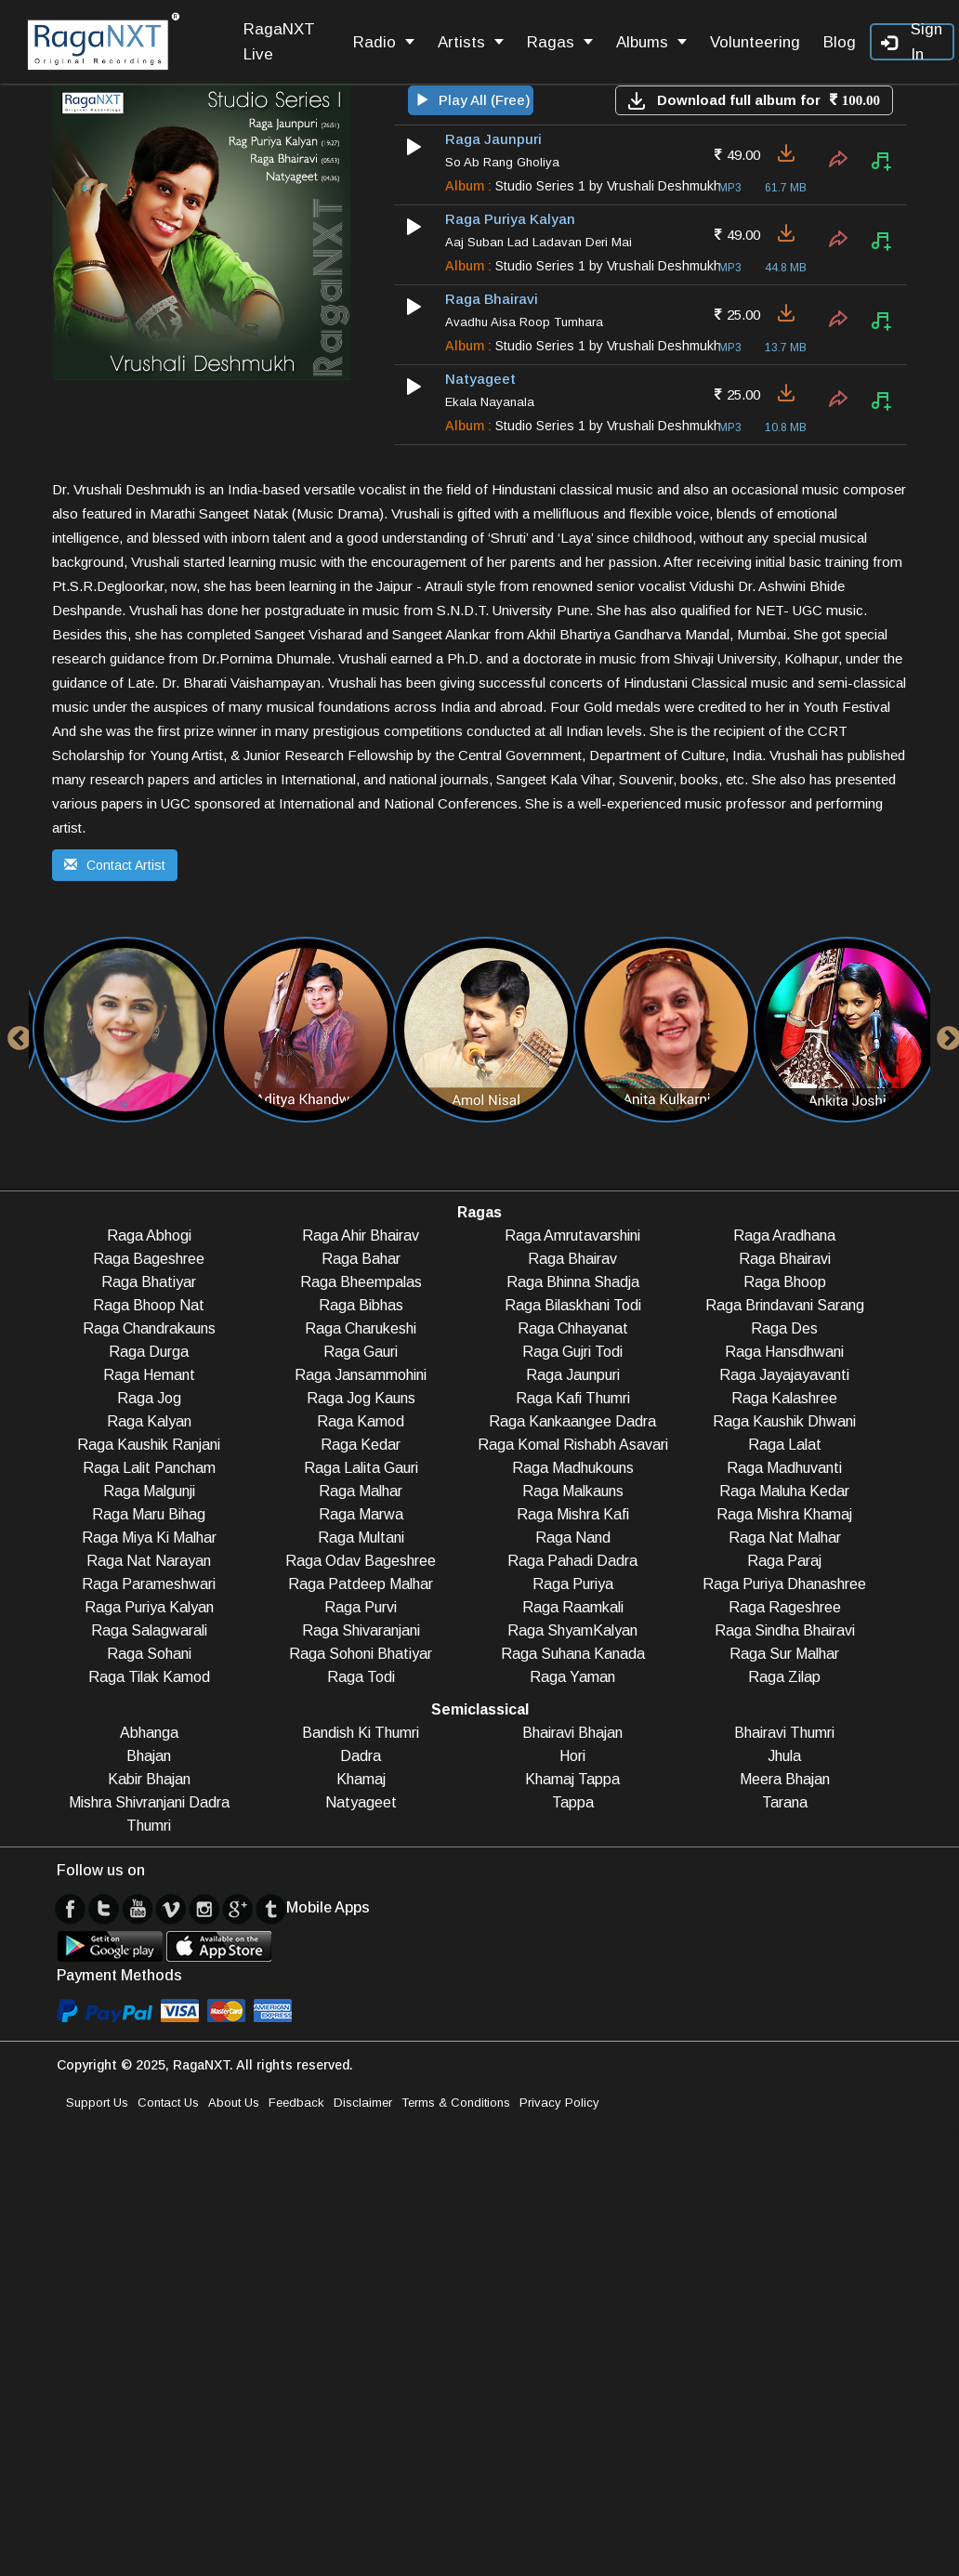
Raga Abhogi (149, 1235)
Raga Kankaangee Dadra (572, 1421)
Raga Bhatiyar (148, 1282)
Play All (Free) (473, 100)
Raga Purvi (360, 1607)
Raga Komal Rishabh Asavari (573, 1444)
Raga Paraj (784, 1561)
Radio (383, 42)
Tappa (573, 1802)
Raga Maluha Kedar (784, 1491)
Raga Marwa (361, 1514)
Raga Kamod (360, 1421)
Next (944, 1034)
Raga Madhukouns (573, 1468)
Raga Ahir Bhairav (360, 1235)
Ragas (560, 42)
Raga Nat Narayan (148, 1561)
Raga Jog (149, 1398)
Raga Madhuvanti (784, 1468)
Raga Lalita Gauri (361, 1468)
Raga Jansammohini (361, 1375)
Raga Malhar (360, 1491)
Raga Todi (361, 1677)
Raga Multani (361, 1537)
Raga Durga (149, 1352)
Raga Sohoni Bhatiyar (360, 1654)
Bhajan (148, 1756)
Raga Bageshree (148, 1259)
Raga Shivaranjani (361, 1630)
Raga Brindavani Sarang (784, 1305)
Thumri (148, 1825)
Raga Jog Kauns (361, 1398)
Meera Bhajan (785, 1779)
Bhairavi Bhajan (572, 1733)
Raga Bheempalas (361, 1282)
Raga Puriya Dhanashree (784, 1584)
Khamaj (361, 1779)
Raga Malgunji (149, 1491)
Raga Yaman (572, 1677)
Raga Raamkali (573, 1607)
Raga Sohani (149, 1654)
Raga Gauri (360, 1352)
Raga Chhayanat (573, 1328)
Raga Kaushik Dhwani (784, 1421)
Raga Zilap (784, 1677)
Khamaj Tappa (572, 1779)
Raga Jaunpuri (573, 1375)
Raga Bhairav (572, 1259)
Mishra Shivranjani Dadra (149, 1802)
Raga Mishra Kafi (573, 1514)
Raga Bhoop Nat (148, 1305)
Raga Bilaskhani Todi (573, 1305)
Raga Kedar (361, 1444)
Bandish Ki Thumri (360, 1733)
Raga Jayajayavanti (784, 1375)
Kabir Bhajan (149, 1779)
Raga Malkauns (573, 1491)
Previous (15, 1034)
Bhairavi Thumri (784, 1733)
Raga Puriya (572, 1584)
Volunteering (755, 42)
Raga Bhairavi (785, 1259)
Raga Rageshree (785, 1607)
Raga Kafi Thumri (573, 1398)
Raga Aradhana (784, 1235)
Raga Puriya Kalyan (149, 1607)
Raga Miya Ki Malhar (149, 1537)
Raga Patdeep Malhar (360, 1584)
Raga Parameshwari (149, 1584)
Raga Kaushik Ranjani (148, 1444)
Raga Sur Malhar (784, 1654)
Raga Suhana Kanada (573, 1654)
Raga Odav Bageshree (360, 1561)
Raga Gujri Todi (572, 1352)
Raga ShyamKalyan (572, 1630)
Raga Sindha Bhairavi (785, 1630)
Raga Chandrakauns (149, 1328)
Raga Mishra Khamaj (784, 1514)
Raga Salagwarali (149, 1630)
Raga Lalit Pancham (149, 1468)
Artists (471, 42)
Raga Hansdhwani (784, 1352)
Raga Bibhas (361, 1305)
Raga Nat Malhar (785, 1537)
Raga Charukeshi (360, 1328)
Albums (651, 42)
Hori (572, 1756)
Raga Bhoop (784, 1282)
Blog (839, 42)
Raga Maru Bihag (148, 1514)
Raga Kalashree (784, 1398)
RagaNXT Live (279, 41)
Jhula (784, 1756)
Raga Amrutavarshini (572, 1235)
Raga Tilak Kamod (149, 1677)
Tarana (785, 1802)
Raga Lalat (784, 1444)
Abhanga (149, 1733)
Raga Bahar (361, 1259)
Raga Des (784, 1328)
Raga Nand (573, 1537)
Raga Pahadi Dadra (572, 1561)
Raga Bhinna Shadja (572, 1282)
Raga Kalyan (149, 1421)
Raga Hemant (149, 1375)
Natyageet (361, 1802)
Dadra (360, 1756)
